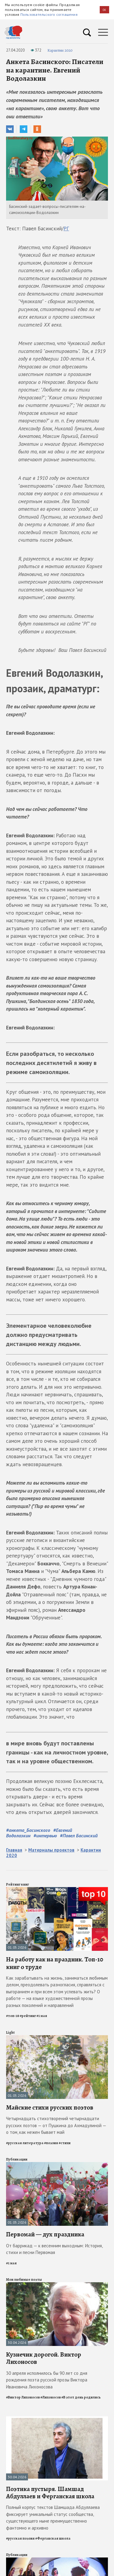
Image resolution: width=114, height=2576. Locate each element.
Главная (14, 1850)
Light (10, 2032)
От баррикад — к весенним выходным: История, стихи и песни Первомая (54, 2249)
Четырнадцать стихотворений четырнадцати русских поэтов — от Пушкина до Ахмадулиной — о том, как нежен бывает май (56, 2125)
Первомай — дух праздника (45, 2234)
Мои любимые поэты (24, 2279)
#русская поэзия (20, 2538)
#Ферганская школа (53, 2538)
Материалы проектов (51, 1850)
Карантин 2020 (59, 50)
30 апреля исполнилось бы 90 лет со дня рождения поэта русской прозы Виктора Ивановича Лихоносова (46, 2380)
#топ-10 (12, 2015)
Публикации (16, 2159)
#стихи (65, 2142)
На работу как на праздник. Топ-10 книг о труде (54, 1963)
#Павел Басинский (79, 1835)
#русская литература (24, 2142)
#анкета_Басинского (28, 1830)
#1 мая (41, 2015)
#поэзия (51, 2142)
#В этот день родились (81, 2397)
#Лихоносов (50, 2397)
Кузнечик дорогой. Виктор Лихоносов (43, 2358)
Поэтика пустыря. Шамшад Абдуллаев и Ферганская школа (50, 2492)
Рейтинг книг (17, 1884)
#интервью (45, 1835)
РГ (66, 228)
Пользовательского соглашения (49, 14)
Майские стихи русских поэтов (49, 2107)
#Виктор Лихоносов (23, 2397)
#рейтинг (28, 2015)
